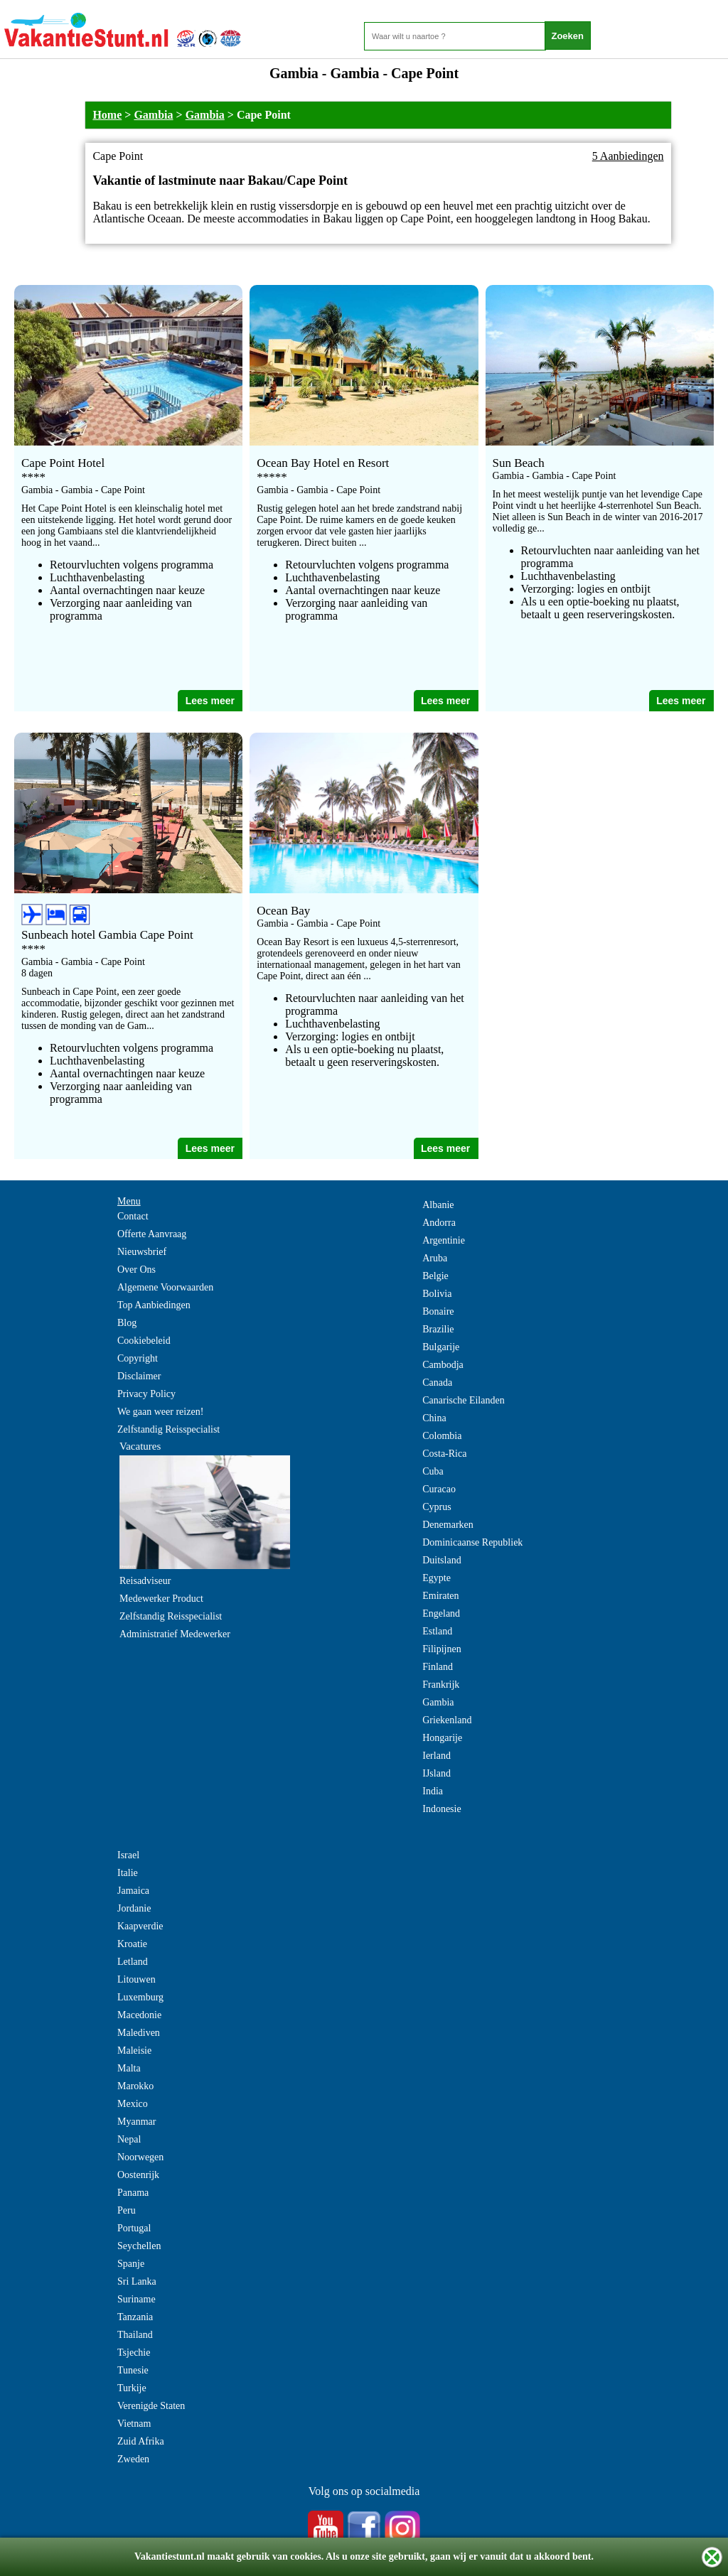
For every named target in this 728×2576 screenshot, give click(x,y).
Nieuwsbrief (141, 1251)
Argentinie (443, 1240)
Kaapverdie (140, 1926)
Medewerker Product (161, 1598)
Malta (129, 2068)
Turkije (131, 2388)
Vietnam (134, 2423)
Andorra (439, 1222)
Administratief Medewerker (174, 1634)
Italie (127, 1873)
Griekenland (446, 1720)
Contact (133, 1216)
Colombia (441, 1435)
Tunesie (133, 2370)
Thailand (135, 2334)
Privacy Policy (146, 1394)
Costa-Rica (444, 1453)
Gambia (153, 115)
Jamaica (133, 1890)
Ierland (436, 1755)
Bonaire (438, 1311)
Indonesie (441, 1809)
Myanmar (136, 2121)
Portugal (134, 2228)
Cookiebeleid (144, 1340)
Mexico (132, 2103)
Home (107, 115)
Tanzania (135, 2317)
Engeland (441, 1613)
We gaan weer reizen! (160, 1411)
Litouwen (136, 1979)
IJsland (436, 1773)
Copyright (137, 1358)
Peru (126, 2210)
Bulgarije (440, 1347)
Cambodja (443, 1364)
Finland (437, 1666)
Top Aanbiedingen (154, 1305)
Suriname (136, 2299)
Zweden (133, 2459)
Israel (128, 1855)
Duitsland (441, 1560)
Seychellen (139, 2246)
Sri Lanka (136, 2281)
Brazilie (438, 1329)
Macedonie (139, 2015)
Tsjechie (133, 2352)
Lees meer (210, 700)
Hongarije (442, 1737)
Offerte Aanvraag (151, 1234)
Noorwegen (140, 2157)
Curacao (439, 1489)
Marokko (135, 2086)
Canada (437, 1382)
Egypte (436, 1578)
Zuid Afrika (140, 2441)
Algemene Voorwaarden (165, 1287)
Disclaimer (139, 1376)
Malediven (138, 2032)
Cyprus (436, 1507)
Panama (133, 2192)
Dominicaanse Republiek (472, 1542)
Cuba (433, 1471)
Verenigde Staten (151, 2405)
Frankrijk (440, 1684)
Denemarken (447, 1524)
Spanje (130, 2263)
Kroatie (132, 1944)
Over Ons (136, 1269)
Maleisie (134, 2050)
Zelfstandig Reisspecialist (168, 1429)
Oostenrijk (138, 2175)
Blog (126, 1322)
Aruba (434, 1258)
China (434, 1418)
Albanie (438, 1205)
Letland (132, 1961)
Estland (437, 1631)
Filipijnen (441, 1649)
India (432, 1791)
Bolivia (436, 1293)
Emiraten (440, 1595)
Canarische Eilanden (463, 1400)
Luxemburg (140, 1997)
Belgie (435, 1276)
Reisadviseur (145, 1580)
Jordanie (134, 1908)
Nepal (129, 2139)
